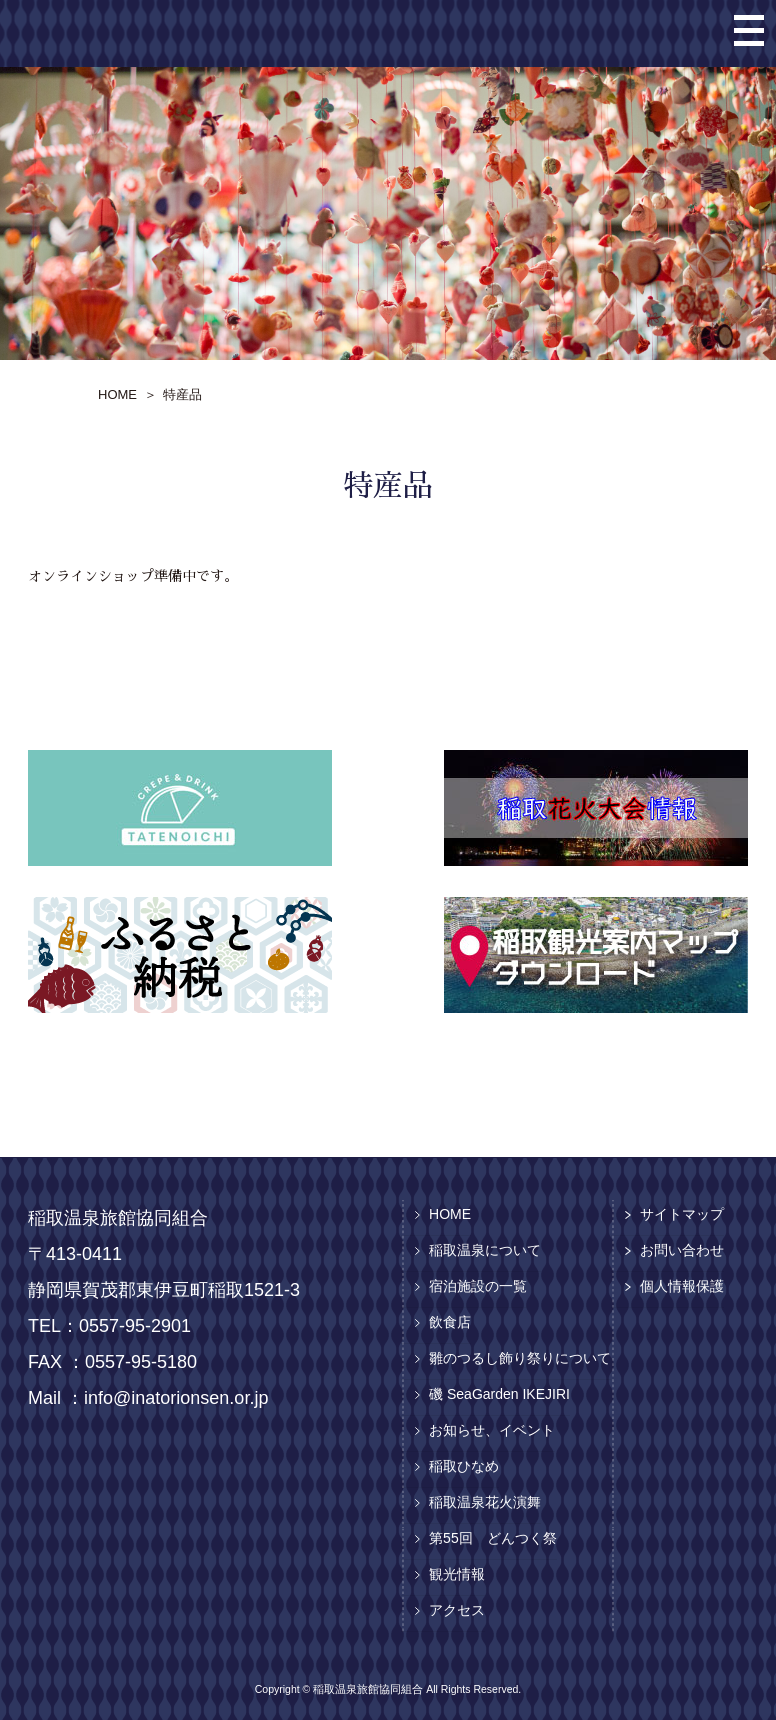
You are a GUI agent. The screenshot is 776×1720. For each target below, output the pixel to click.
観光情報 (457, 1574)
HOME (450, 1214)
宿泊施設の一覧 (478, 1286)
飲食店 (450, 1322)
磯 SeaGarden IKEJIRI (499, 1394)
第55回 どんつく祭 (493, 1538)
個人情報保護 (682, 1286)
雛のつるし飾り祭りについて (520, 1358)
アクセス (457, 1610)
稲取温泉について (485, 1250)
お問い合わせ (682, 1250)
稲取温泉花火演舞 (485, 1502)
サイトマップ (682, 1214)
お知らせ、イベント (492, 1430)
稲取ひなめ (464, 1466)
